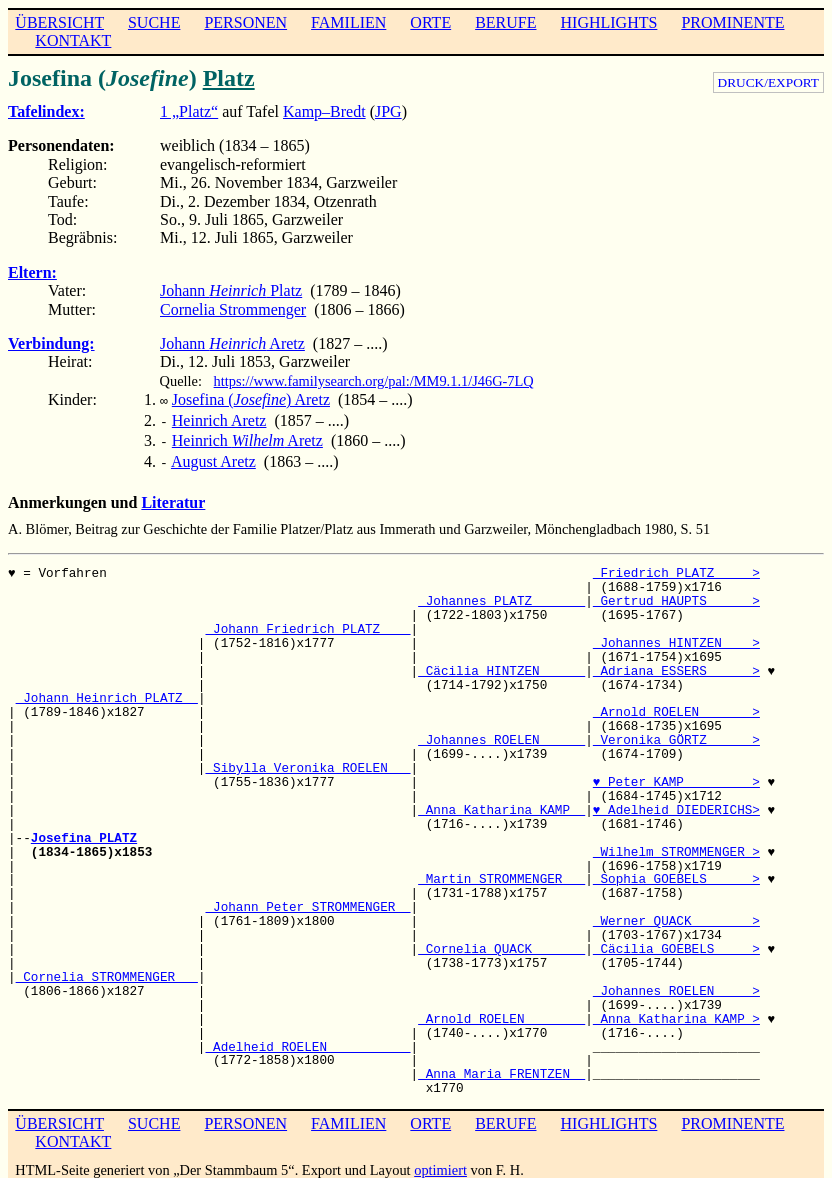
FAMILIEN (348, 22)
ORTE (430, 22)
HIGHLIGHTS (609, 22)
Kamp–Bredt (324, 111)
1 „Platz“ (189, 111)
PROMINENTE (732, 22)
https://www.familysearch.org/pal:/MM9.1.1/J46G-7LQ (374, 381)
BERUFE (505, 22)
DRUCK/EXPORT (768, 82)
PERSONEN (245, 22)
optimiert (440, 1162)
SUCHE (154, 22)
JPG (388, 111)
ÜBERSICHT (59, 22)
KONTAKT (73, 40)
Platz (229, 78)
